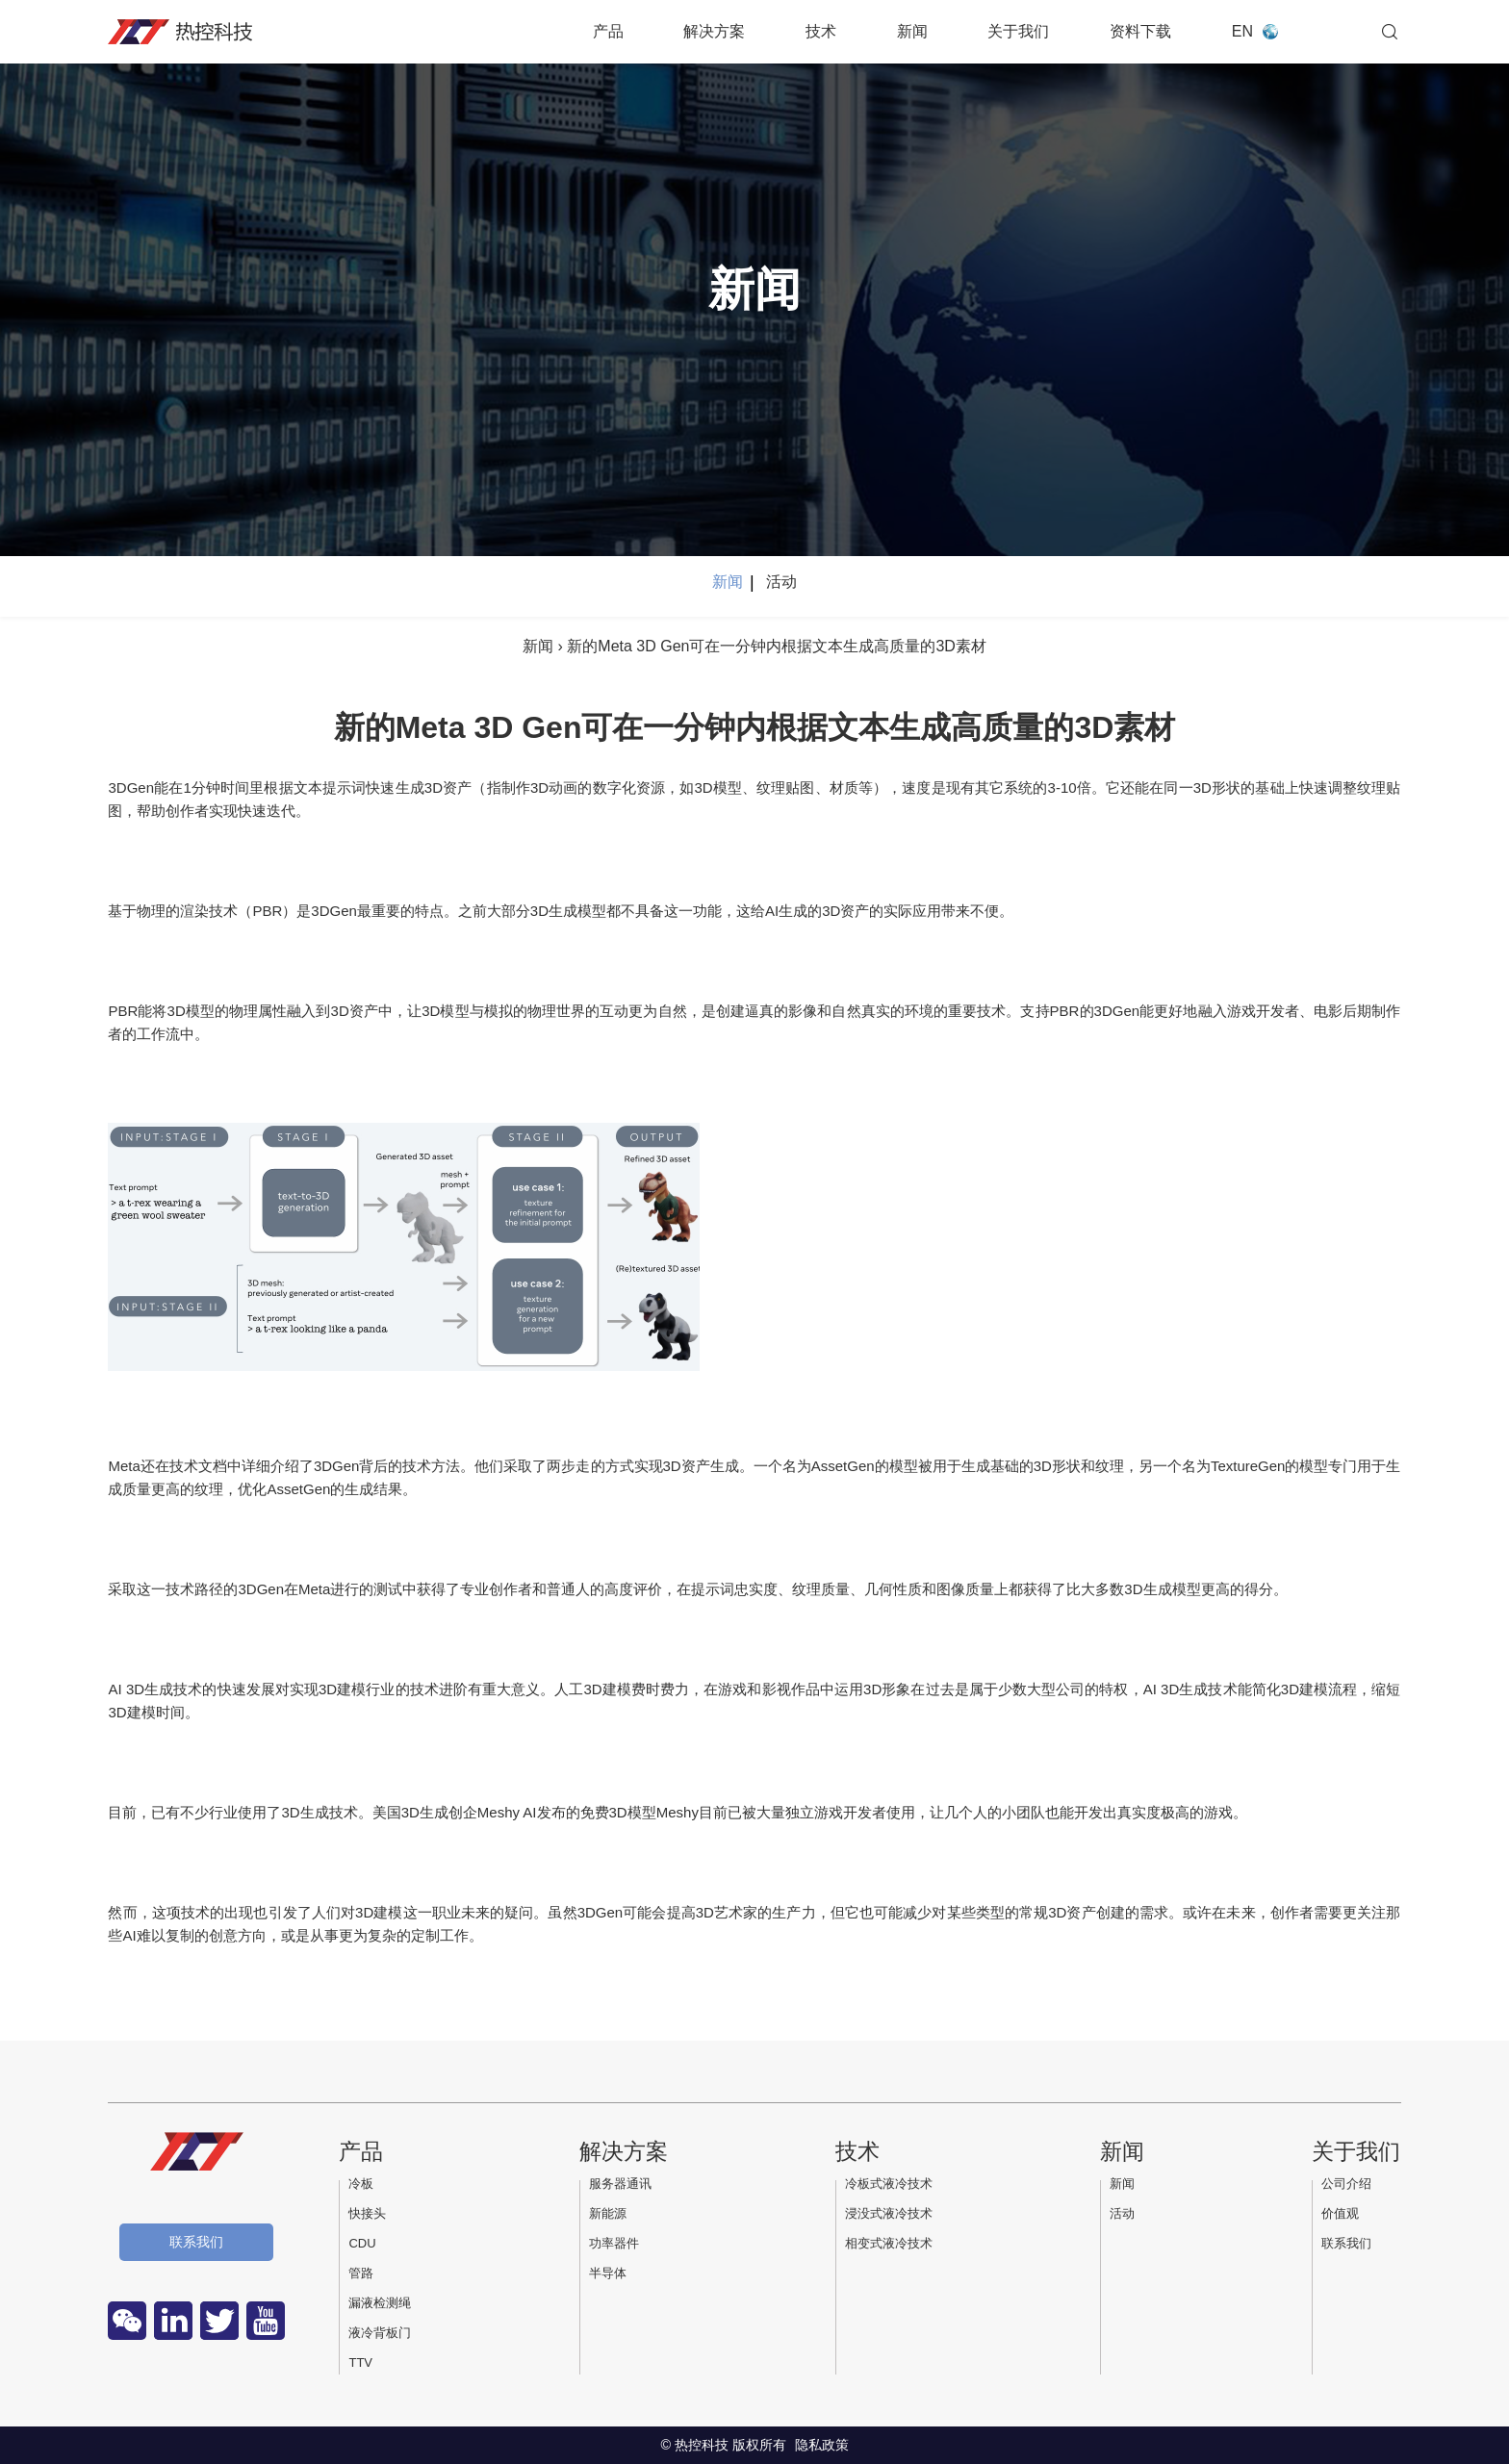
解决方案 (714, 31)
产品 (608, 31)
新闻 (912, 31)
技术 (821, 31)
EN (1242, 31)
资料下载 (1140, 31)
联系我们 (196, 2241)
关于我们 (1018, 31)
